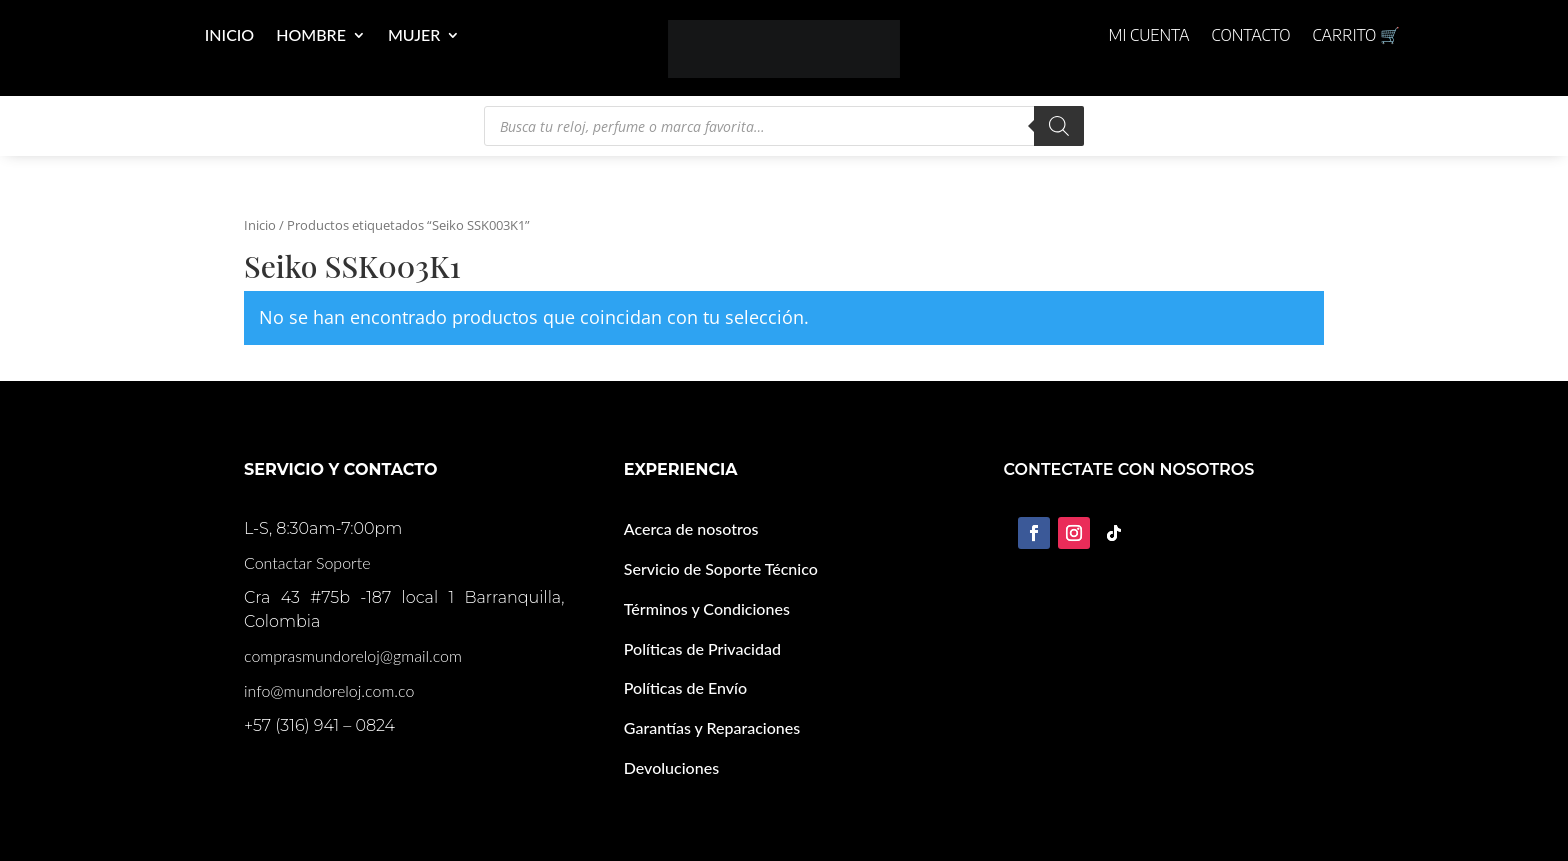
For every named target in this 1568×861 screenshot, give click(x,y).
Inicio (229, 36)
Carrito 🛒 (1356, 36)
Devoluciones (671, 767)
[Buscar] (1059, 126)
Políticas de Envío (685, 687)
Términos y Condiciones (707, 608)
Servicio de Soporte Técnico (721, 568)
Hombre (311, 36)
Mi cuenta (1149, 36)
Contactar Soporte (307, 562)
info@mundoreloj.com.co (329, 690)
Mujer (414, 36)
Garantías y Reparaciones (712, 727)
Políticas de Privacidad (702, 648)
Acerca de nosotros (691, 528)
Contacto (1251, 36)
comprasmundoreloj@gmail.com (353, 655)
